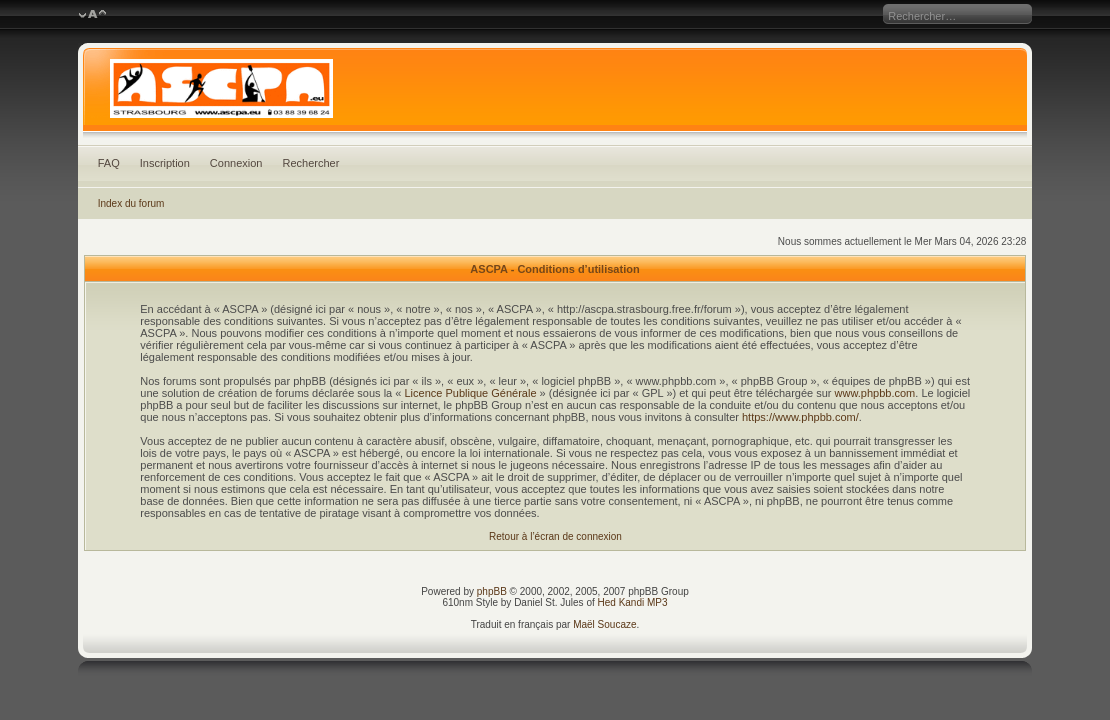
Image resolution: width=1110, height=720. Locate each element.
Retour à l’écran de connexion (555, 536)
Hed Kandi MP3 (633, 602)
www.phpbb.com (875, 393)
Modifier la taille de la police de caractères (92, 15)
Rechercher (310, 163)
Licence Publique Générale (470, 393)
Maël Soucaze (604, 624)
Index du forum (131, 203)
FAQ (109, 163)
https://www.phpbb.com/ (800, 417)
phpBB (492, 591)
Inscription (165, 163)
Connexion (236, 163)
